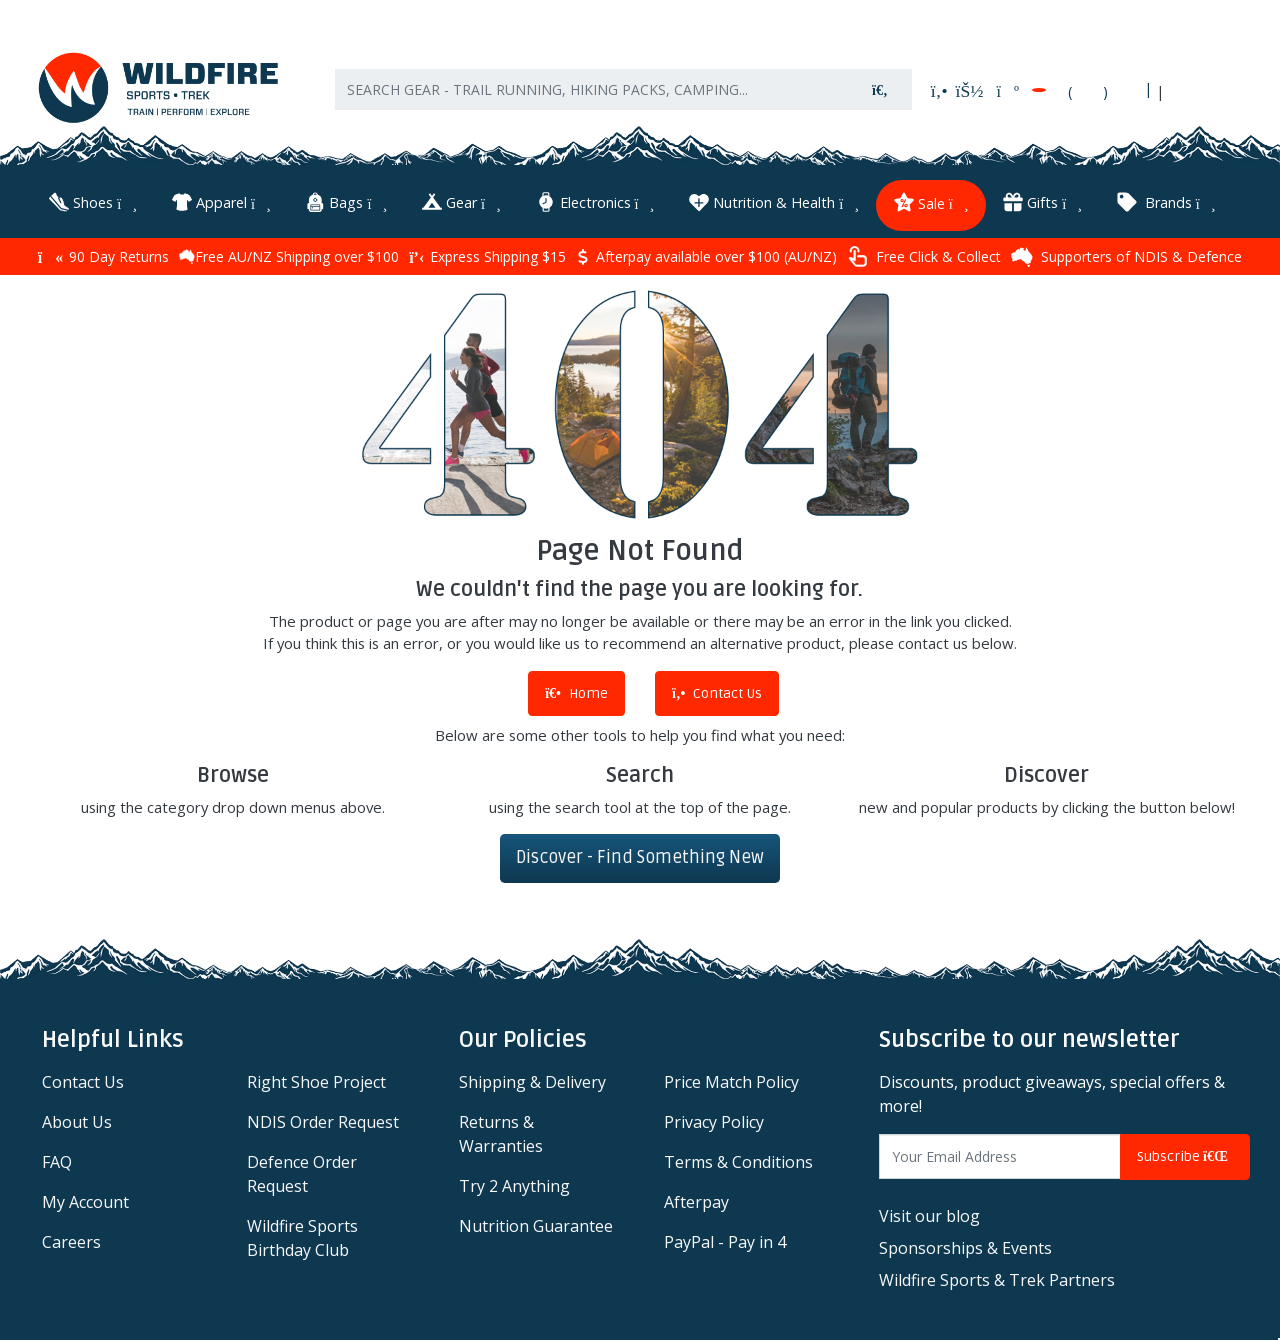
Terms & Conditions (738, 1162)
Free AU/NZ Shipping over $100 (289, 256)
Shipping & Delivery (532, 1082)
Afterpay (696, 1202)
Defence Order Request (302, 1174)
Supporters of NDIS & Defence (1126, 257)
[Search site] (880, 89)
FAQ (57, 1162)
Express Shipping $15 (487, 256)
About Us (77, 1122)
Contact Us (717, 693)
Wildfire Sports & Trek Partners (997, 1280)
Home (576, 693)
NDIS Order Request (323, 1122)
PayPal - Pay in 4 (725, 1242)
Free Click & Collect (924, 256)
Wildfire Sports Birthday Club (302, 1238)
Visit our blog (929, 1216)
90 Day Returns (103, 256)
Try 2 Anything (514, 1186)
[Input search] (592, 89)
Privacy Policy (714, 1122)
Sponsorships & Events (965, 1248)
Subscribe (1185, 1156)
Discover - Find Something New (640, 857)
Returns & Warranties (501, 1134)
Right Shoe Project (316, 1082)
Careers (71, 1242)
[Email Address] (1000, 1156)
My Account (85, 1202)
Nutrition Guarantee (536, 1226)
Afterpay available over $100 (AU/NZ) (706, 256)
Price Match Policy (731, 1082)
